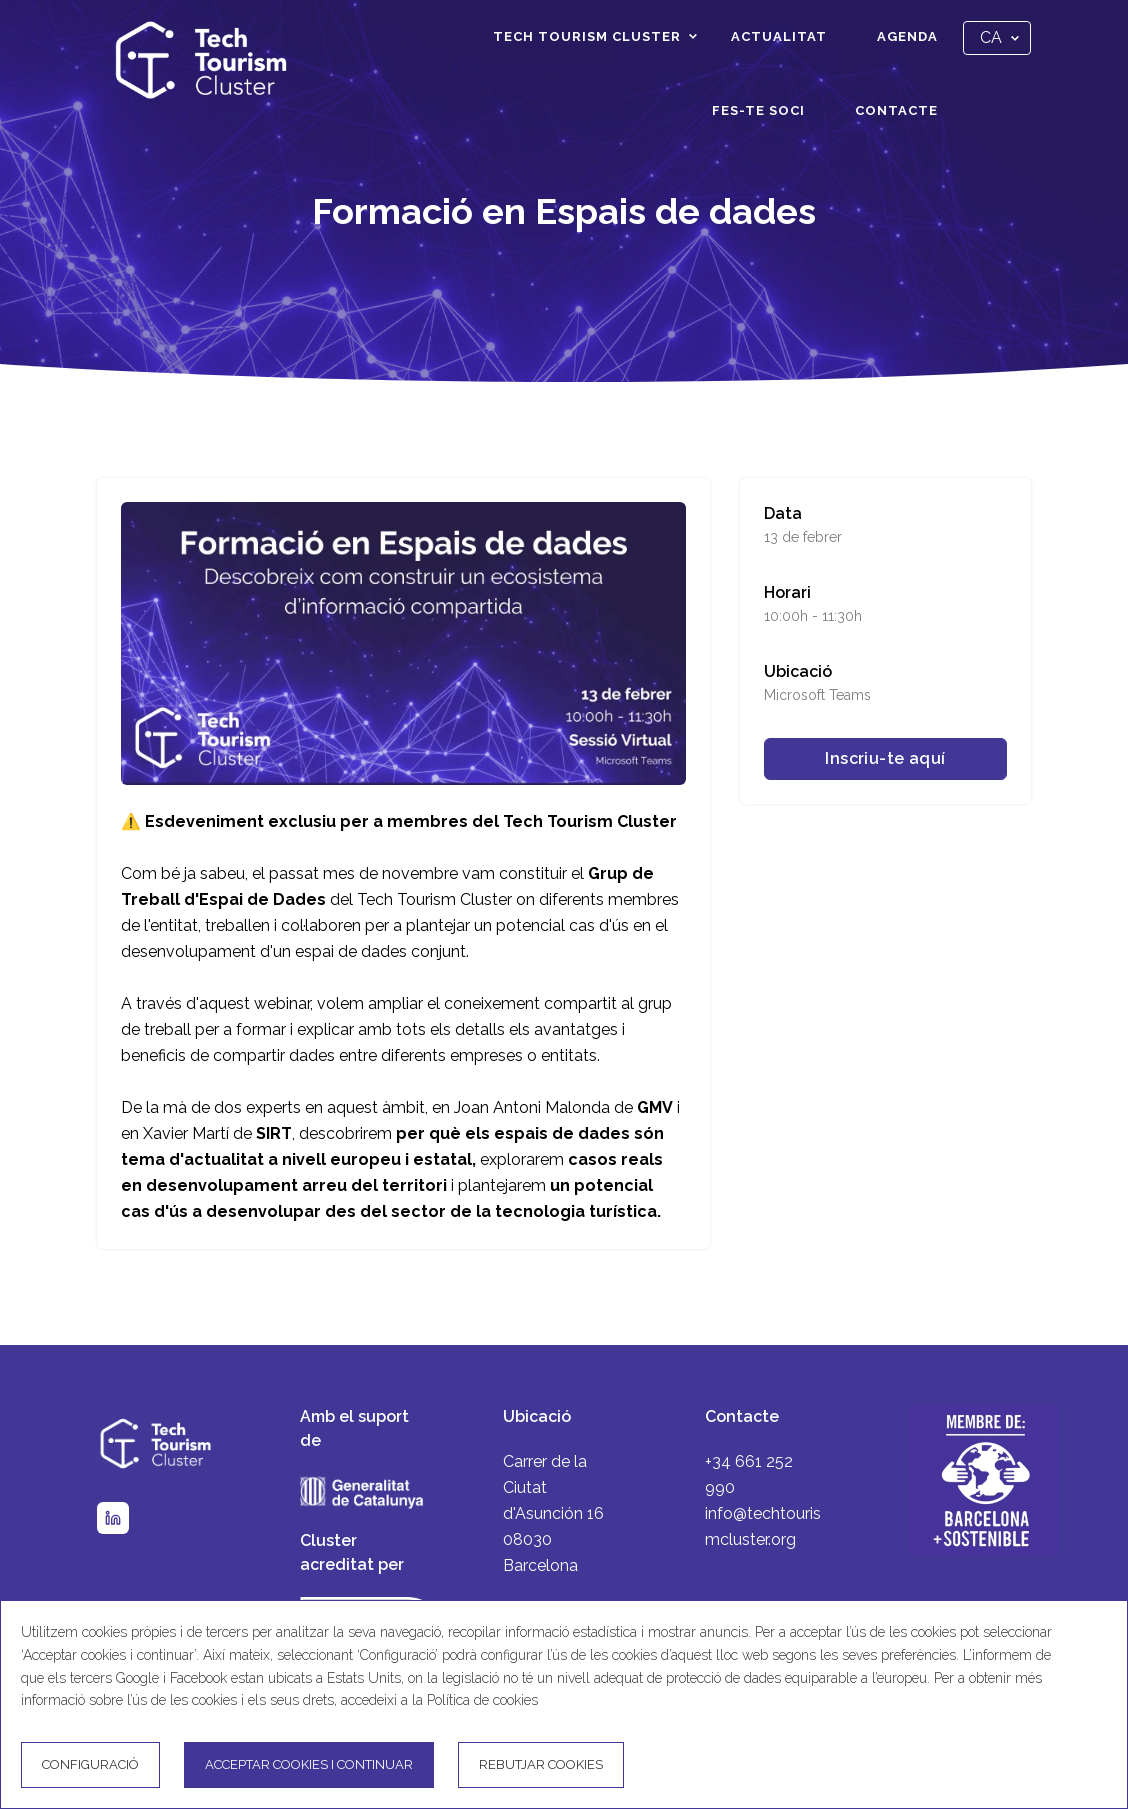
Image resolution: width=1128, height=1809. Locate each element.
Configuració (90, 1764)
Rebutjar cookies (541, 1764)
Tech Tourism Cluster (587, 36)
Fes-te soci (758, 110)
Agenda (907, 36)
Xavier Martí (186, 1133)
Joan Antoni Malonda (534, 1107)
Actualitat (779, 36)
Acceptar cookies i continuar (309, 1764)
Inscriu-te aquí (885, 758)
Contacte (896, 110)
